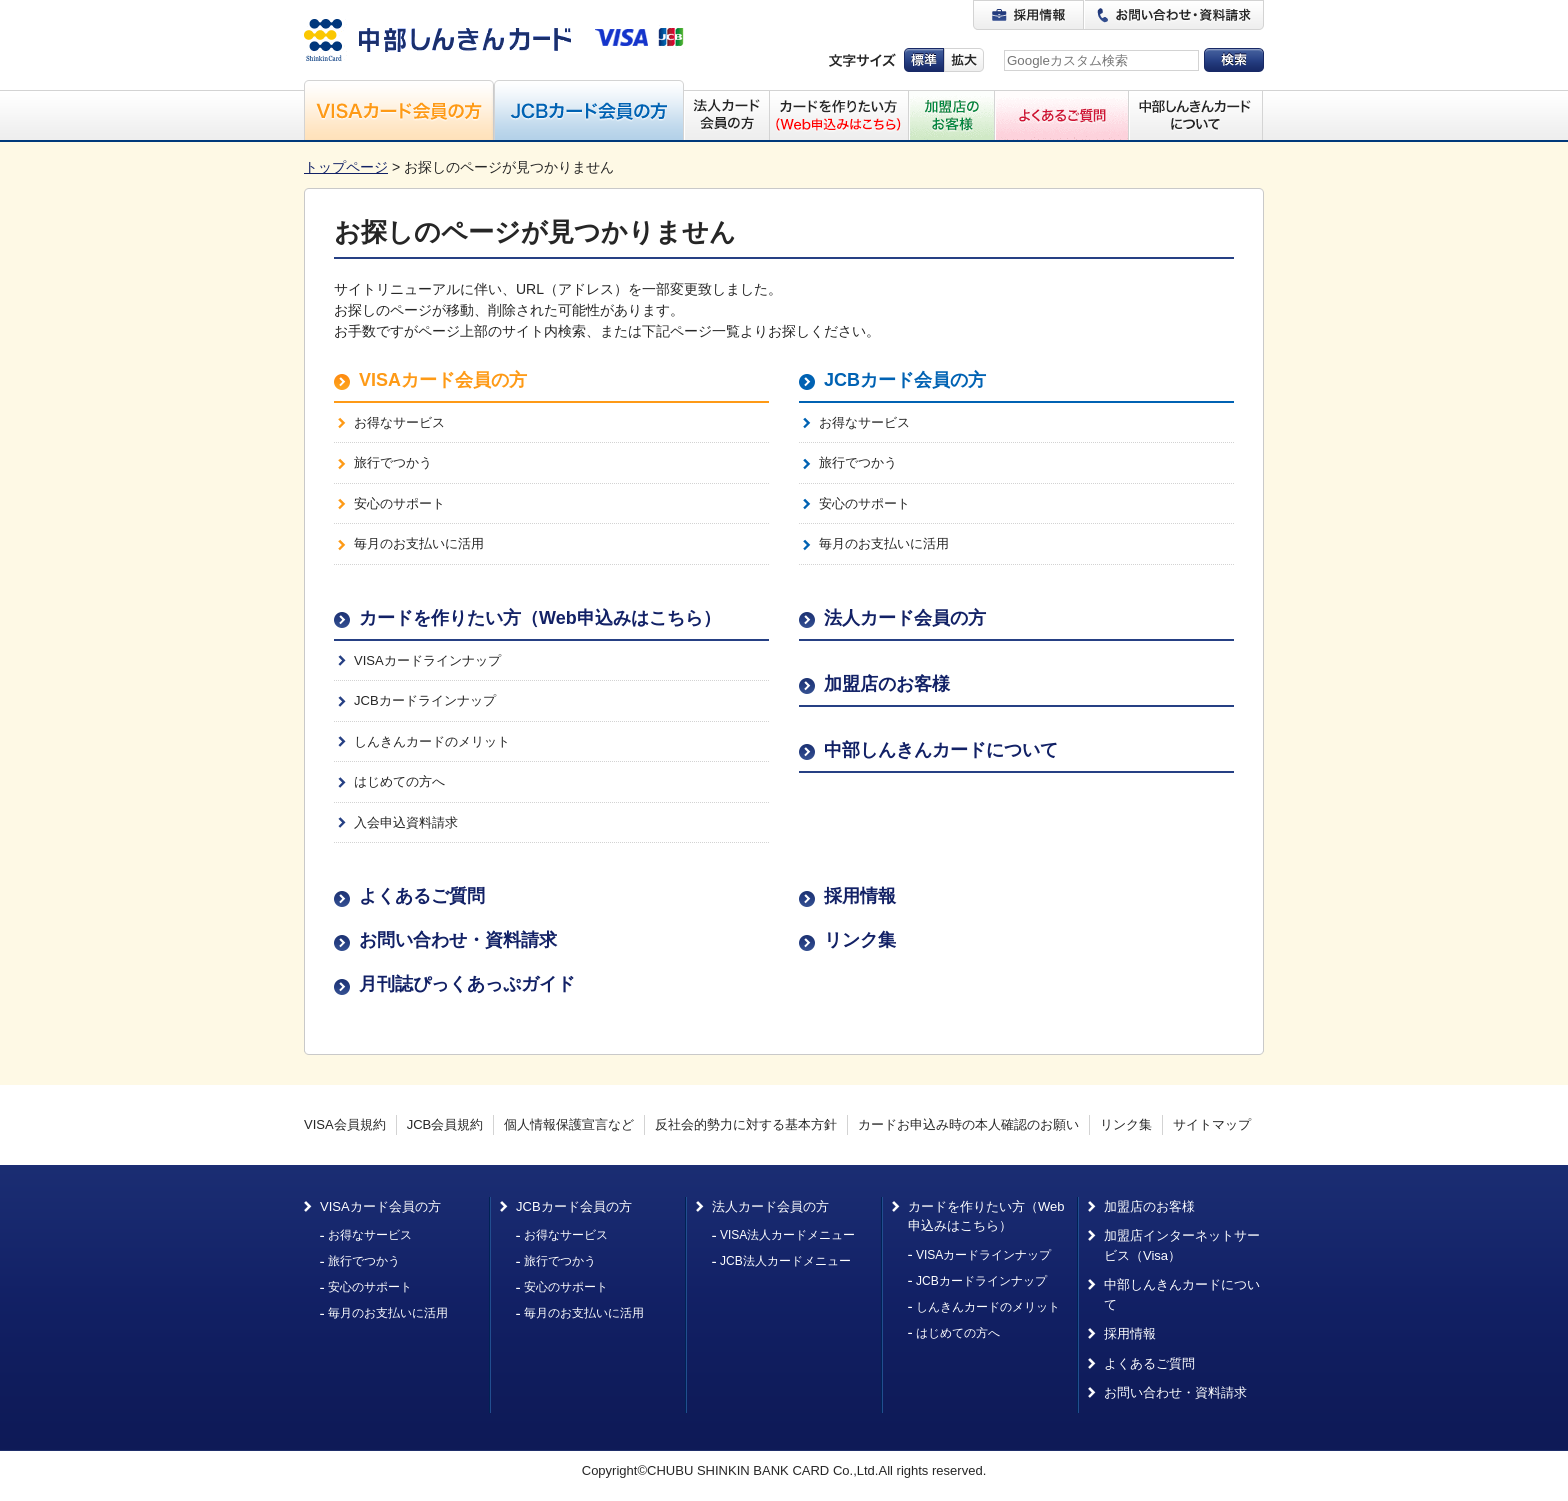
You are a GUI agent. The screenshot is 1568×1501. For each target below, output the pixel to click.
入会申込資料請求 (406, 822)
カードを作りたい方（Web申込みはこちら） (540, 618)
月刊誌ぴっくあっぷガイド (467, 984)
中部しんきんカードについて (941, 750)
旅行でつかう (393, 462)
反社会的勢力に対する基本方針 (746, 1124)
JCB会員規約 (445, 1124)
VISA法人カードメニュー (787, 1235)
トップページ (346, 167)
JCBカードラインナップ (425, 700)
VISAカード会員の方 (443, 380)
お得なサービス (399, 422)
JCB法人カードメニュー (785, 1261)
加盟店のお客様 (887, 684)
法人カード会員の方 (905, 618)
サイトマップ (1212, 1124)
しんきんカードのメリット (432, 741)
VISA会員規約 (345, 1124)
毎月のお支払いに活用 (419, 543)
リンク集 (860, 940)
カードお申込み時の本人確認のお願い (968, 1124)
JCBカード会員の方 (905, 380)
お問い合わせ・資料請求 (458, 940)
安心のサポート (399, 503)
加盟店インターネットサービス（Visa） (1182, 1245)
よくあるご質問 (422, 896)
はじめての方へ (399, 781)
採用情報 (860, 896)
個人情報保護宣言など (569, 1124)
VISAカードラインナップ (427, 660)
